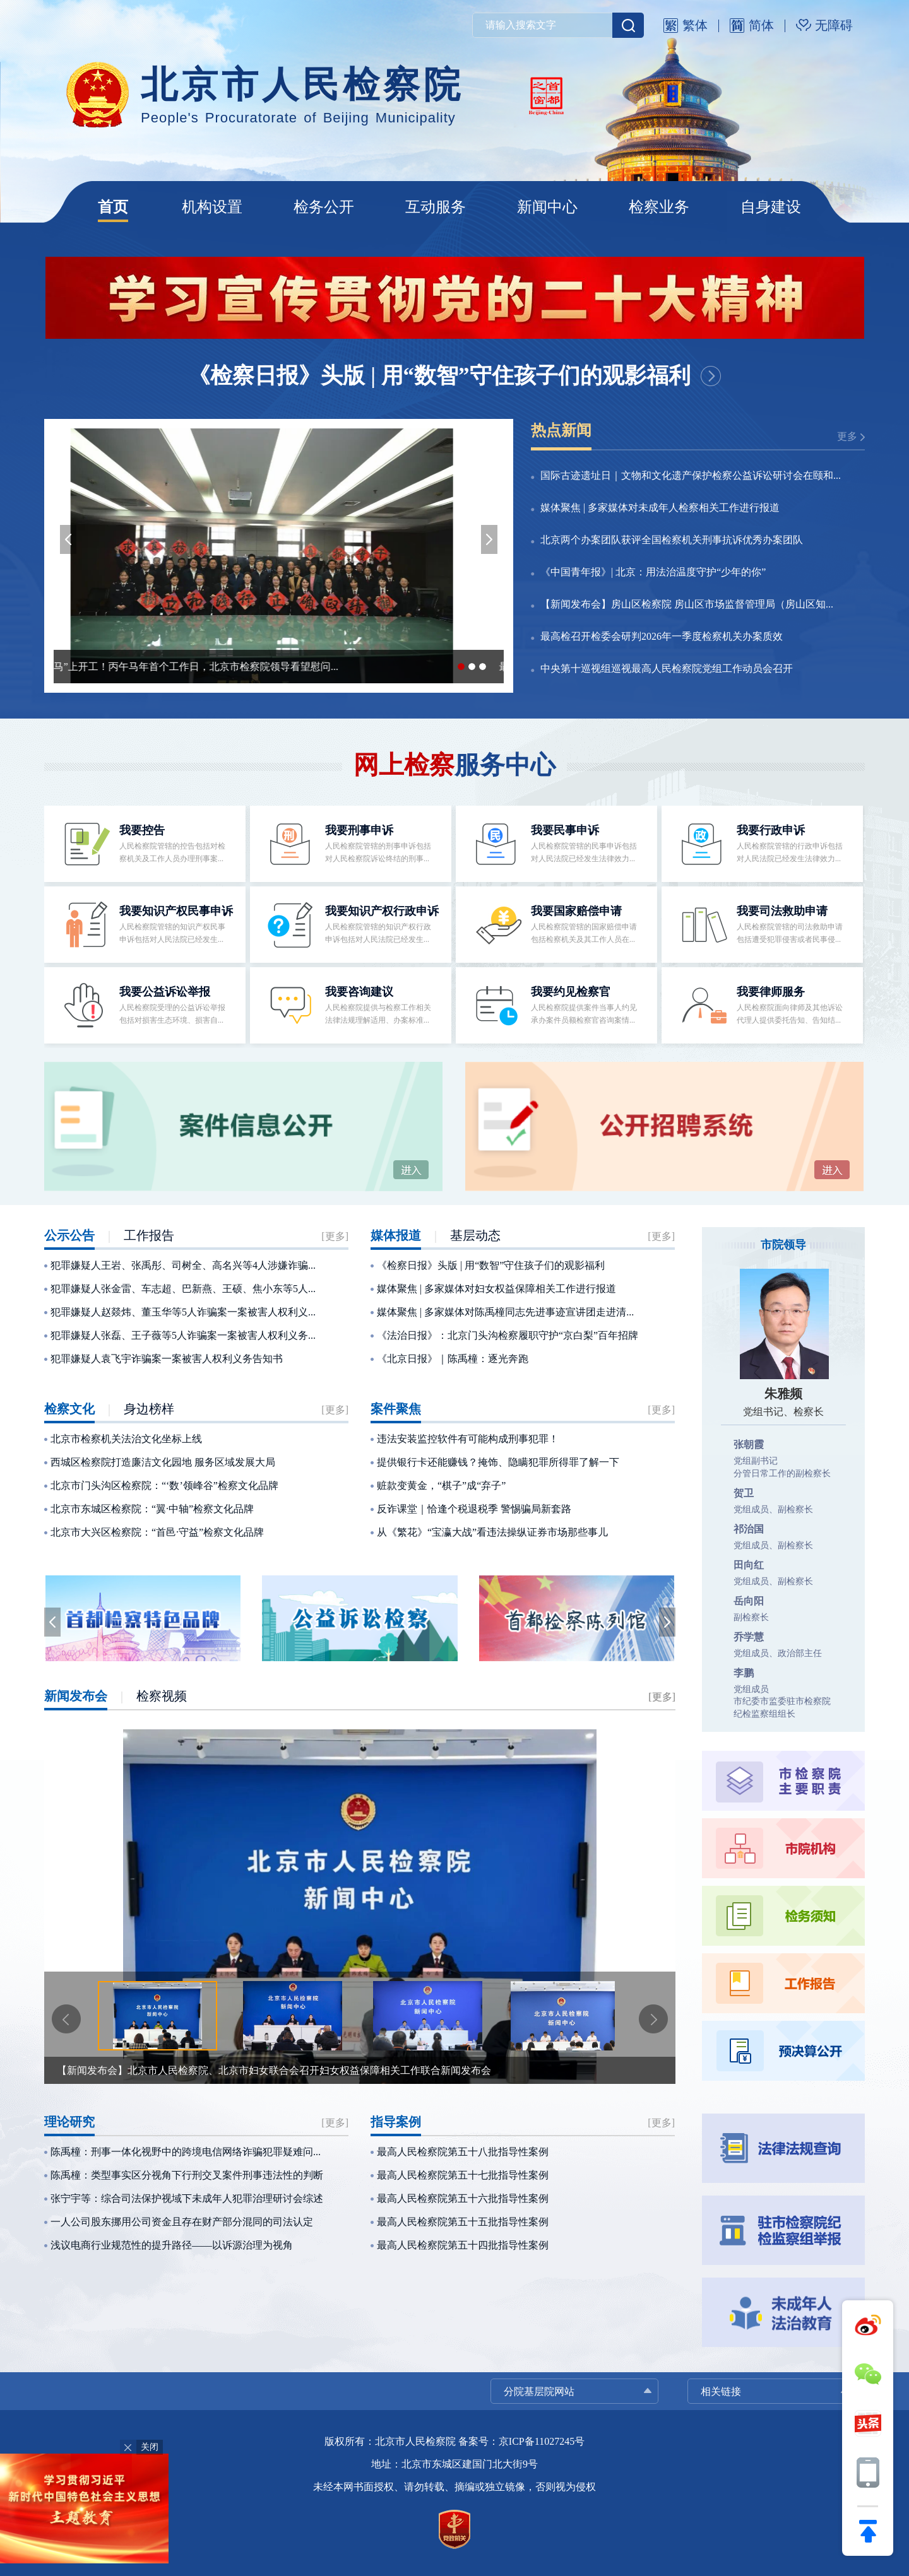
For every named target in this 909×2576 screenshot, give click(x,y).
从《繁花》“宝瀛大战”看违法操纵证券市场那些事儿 (492, 1532)
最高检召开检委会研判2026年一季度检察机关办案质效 (661, 636)
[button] (68, 539)
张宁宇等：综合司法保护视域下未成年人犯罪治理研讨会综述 (186, 2198)
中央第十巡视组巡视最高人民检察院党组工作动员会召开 (666, 668)
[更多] (334, 1236)
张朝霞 (749, 1444)
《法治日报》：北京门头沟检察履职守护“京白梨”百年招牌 (507, 1335)
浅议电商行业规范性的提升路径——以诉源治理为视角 (171, 2245)
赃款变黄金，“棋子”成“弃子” (441, 1485)
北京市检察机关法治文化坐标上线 (126, 1438)
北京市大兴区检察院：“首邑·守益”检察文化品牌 (157, 1532)
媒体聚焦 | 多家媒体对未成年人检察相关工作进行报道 (660, 507)
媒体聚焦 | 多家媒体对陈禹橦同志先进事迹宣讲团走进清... (505, 1312)
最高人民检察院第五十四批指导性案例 (463, 2245)
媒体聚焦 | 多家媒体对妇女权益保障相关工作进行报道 (496, 1288)
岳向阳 (749, 1601)
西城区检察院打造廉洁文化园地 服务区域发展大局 (162, 1462)
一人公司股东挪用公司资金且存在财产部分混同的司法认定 (181, 2221)
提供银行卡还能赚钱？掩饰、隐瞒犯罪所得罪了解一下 (498, 1462)
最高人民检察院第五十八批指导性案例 (463, 2151)
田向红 (749, 1565)
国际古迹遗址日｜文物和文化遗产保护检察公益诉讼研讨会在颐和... (690, 475)
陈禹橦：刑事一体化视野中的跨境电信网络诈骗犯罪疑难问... (185, 2151)
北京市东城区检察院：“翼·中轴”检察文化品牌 (152, 1508)
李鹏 (744, 1672)
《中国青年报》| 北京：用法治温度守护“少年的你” (653, 572)
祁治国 (749, 1529)
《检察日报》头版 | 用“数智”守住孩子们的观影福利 (439, 375)
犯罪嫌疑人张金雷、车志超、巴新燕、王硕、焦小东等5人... (183, 1288)
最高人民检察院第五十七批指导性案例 (463, 2175)
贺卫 (744, 1493)
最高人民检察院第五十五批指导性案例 (463, 2221)
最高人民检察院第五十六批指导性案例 (463, 2198)
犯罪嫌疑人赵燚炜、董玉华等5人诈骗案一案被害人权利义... (183, 1312)
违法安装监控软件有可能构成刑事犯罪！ (468, 1438)
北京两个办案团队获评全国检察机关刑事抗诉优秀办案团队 (671, 539)
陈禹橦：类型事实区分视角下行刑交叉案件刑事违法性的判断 (186, 2175)
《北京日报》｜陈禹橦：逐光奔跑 (452, 1358)
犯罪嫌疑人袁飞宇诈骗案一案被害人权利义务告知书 (166, 1358)
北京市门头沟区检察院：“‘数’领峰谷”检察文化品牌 (164, 1485)
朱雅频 (783, 1394)
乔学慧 (749, 1637)
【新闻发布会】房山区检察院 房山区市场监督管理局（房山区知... (686, 604)
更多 (847, 436)
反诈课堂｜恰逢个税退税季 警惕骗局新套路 (474, 1508)
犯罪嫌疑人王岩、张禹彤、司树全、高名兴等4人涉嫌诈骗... (183, 1265)
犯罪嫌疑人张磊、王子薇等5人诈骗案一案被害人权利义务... (183, 1335)
